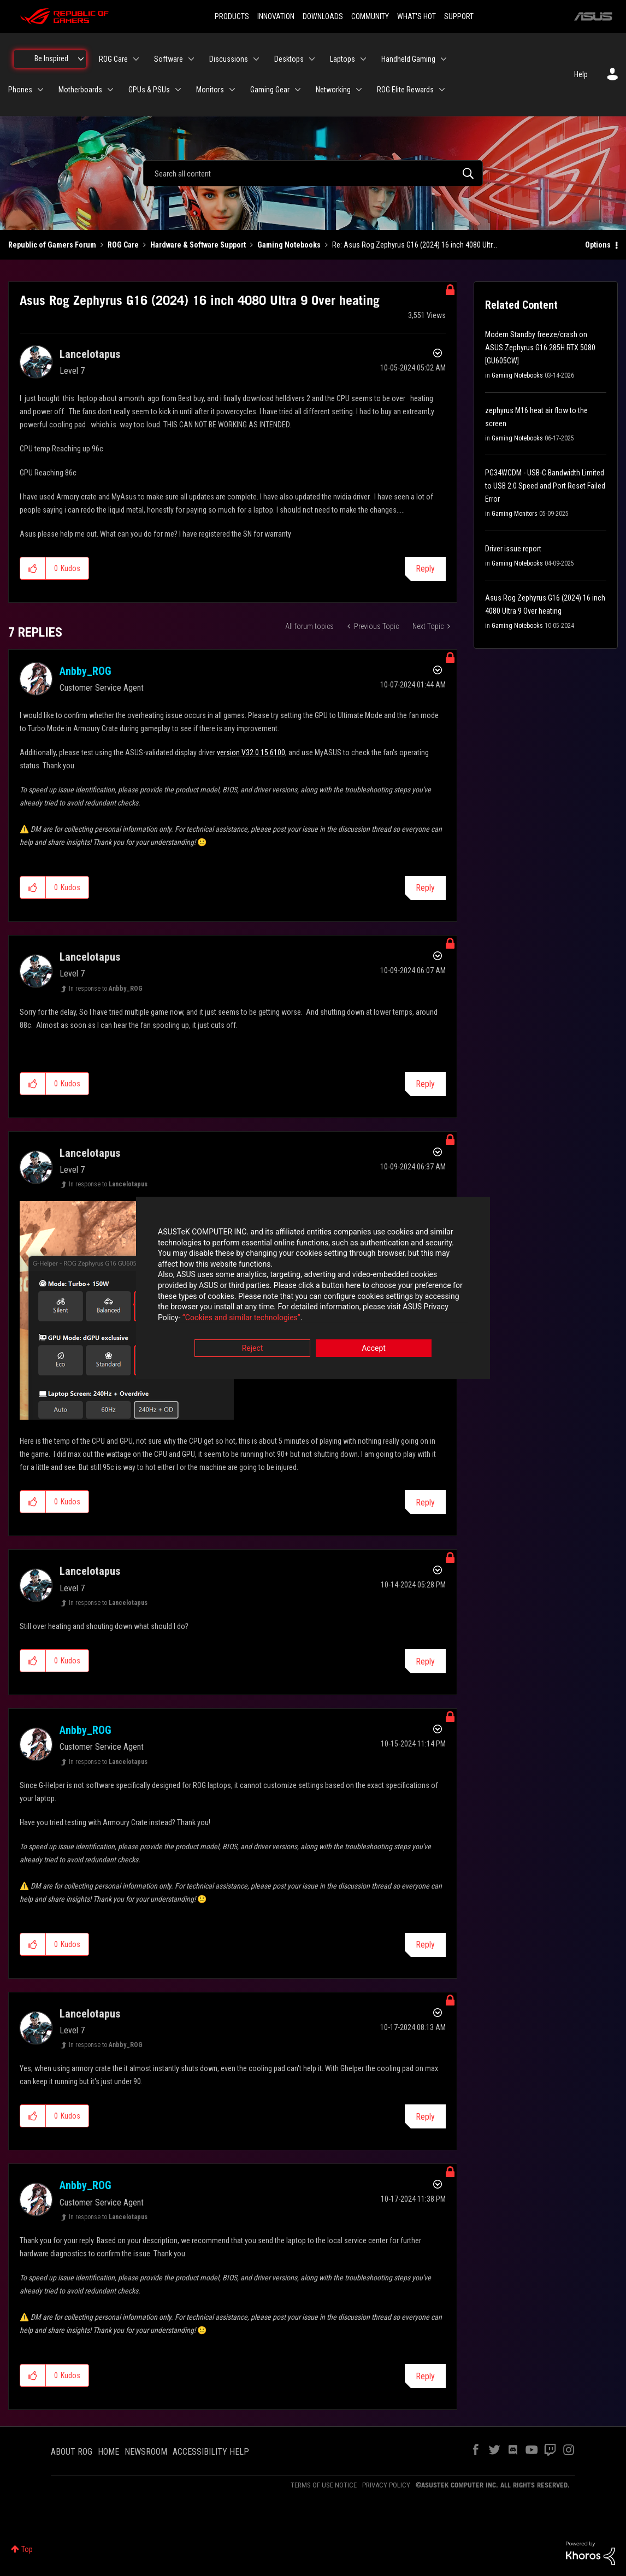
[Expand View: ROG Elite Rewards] (441, 89)
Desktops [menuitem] (289, 59)
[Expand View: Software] (191, 59)
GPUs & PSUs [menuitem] (149, 89)
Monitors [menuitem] (210, 89)
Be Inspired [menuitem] (51, 58)
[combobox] (313, 173)
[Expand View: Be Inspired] (80, 59)
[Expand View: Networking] (358, 89)
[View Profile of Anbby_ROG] (85, 671)
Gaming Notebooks (289, 244)
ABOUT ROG (71, 2451)
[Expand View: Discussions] (256, 59)
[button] (33, 568)
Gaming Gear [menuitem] (270, 89)
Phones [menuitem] (20, 89)
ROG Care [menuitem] (113, 59)
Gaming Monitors (515, 513)
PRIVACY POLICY (386, 2485)
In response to (106, 988)
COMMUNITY (370, 16)
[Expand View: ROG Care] (136, 59)
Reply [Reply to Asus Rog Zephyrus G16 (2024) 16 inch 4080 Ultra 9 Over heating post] (425, 568)
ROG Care (123, 244)
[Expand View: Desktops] (311, 59)
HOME (108, 2451)
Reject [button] (252, 1348)
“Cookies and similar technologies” (241, 1317)
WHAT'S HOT (416, 16)
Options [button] (598, 244)
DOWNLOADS (323, 16)
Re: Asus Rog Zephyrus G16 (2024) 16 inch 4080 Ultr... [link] (414, 244)
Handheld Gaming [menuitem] (408, 59)
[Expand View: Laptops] (363, 59)
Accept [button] (374, 1348)
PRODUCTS (232, 16)
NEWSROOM (146, 2451)
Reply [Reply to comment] (425, 888)
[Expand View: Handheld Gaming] (443, 59)
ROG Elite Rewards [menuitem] (405, 89)
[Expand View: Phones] (40, 89)
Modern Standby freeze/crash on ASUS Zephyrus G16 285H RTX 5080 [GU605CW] (540, 347)
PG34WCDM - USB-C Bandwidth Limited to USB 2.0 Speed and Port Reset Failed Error (545, 485)
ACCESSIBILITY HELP (211, 2451)
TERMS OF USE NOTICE (324, 2485)
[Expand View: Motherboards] (110, 89)
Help (581, 74)
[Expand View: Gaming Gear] (297, 89)
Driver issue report (513, 548)
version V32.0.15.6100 (251, 752)
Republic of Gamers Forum (52, 244)
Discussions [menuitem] (228, 59)
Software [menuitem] (168, 59)
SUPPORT (459, 16)
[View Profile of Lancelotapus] (90, 354)
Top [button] (27, 2549)
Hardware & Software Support (198, 244)
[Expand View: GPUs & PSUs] (178, 89)
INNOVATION (275, 16)
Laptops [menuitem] (342, 59)
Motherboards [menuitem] (80, 89)
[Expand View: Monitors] (232, 89)
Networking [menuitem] (333, 89)
